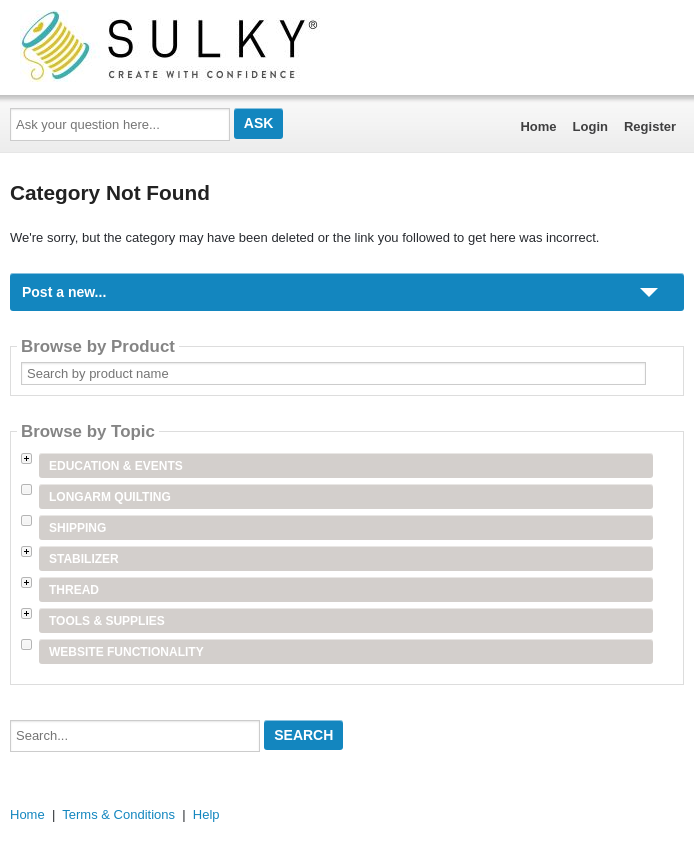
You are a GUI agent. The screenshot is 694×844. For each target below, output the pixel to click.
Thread (74, 590)
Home (538, 126)
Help (206, 814)
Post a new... (64, 292)
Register (650, 126)
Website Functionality (126, 652)
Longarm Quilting (110, 497)
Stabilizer (84, 559)
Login (590, 126)
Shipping (77, 528)
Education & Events (116, 466)
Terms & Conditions (118, 814)
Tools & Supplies (107, 621)
